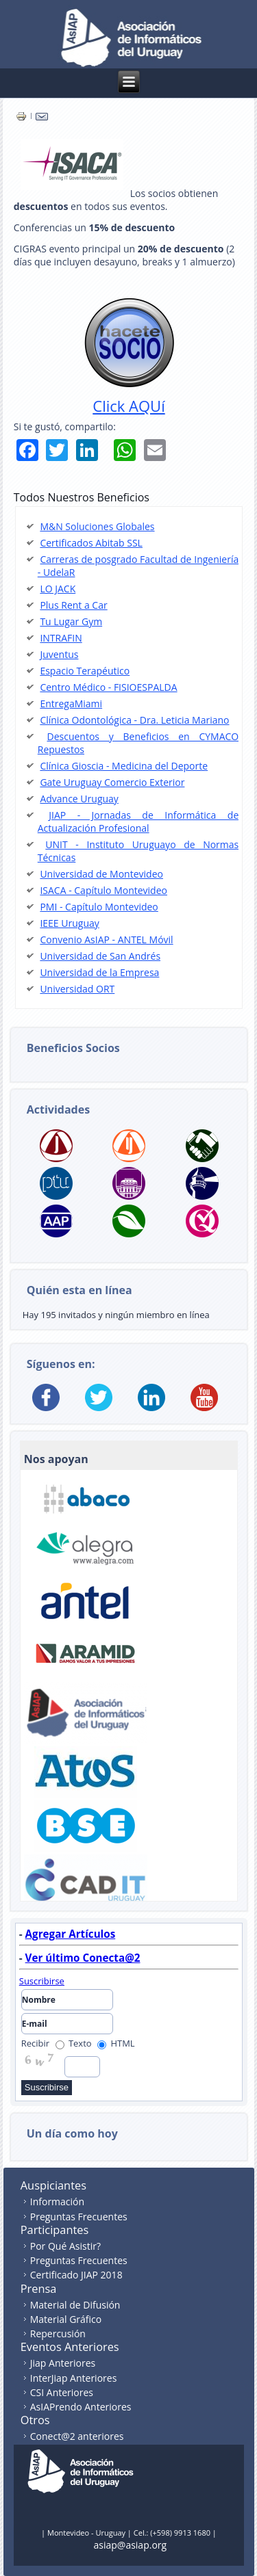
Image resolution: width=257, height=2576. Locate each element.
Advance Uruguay (79, 798)
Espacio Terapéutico (85, 670)
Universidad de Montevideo (101, 873)
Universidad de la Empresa (99, 972)
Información (57, 2201)
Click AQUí (128, 405)
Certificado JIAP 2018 (76, 2274)
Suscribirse (41, 1981)
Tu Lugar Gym (71, 621)
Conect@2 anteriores (77, 2436)
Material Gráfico (65, 2319)
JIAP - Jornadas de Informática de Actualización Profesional (138, 821)
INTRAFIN (61, 637)
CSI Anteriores (61, 2392)
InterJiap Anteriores (73, 2377)
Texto (74, 2043)
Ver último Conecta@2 (82, 1957)
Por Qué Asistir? (65, 2245)
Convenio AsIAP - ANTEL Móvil (106, 939)
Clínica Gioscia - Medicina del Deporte (124, 765)
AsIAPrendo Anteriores (81, 2406)
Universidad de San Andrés (100, 955)
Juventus (59, 654)
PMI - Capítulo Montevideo (99, 906)
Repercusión (58, 2333)
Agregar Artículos (70, 1934)
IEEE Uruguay (69, 923)
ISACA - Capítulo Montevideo (103, 890)
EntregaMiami (71, 703)
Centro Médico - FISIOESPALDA (108, 687)
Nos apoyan (56, 1459)
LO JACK (57, 588)
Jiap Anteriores (63, 2362)
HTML (116, 2043)
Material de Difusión (75, 2304)
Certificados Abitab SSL (91, 542)
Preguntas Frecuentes (78, 2216)
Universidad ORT (77, 988)
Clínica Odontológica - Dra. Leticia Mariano (134, 719)
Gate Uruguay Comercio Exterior (112, 782)
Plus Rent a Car (73, 605)
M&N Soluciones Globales (97, 526)
